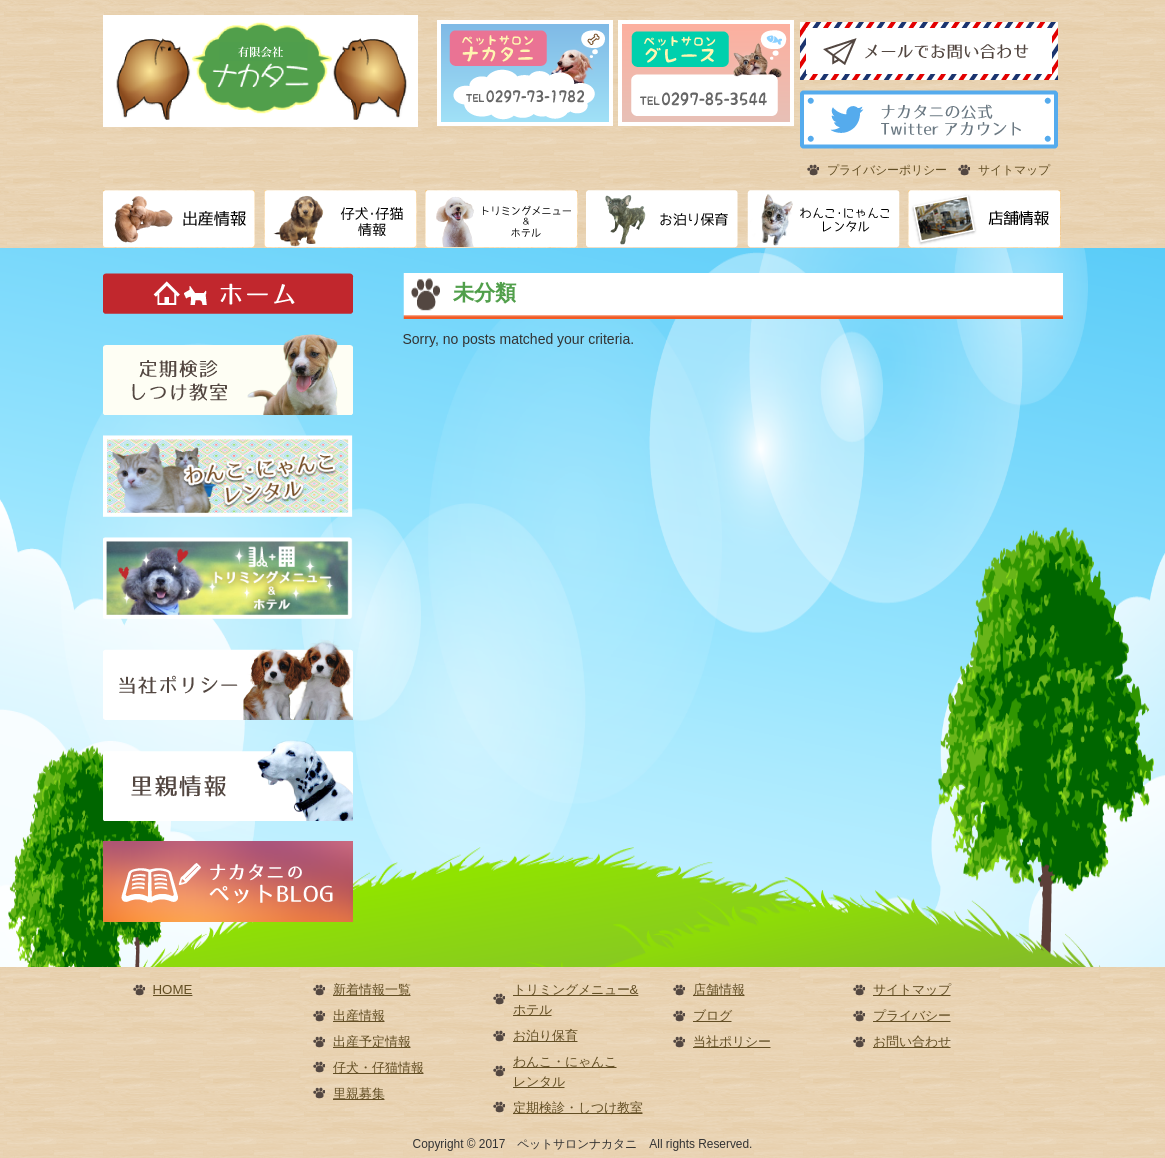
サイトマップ (1014, 170)
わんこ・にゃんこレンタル (565, 1071)
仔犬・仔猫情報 (378, 1067)
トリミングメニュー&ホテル (576, 999)
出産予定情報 (372, 1041)
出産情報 (359, 1015)
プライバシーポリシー (887, 170)
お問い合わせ (912, 1041)
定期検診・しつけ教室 (578, 1107)
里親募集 (359, 1093)
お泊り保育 (545, 1035)
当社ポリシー (732, 1041)
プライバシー (912, 1015)
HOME (173, 989)
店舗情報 (719, 989)
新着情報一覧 (372, 989)
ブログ (712, 1015)
